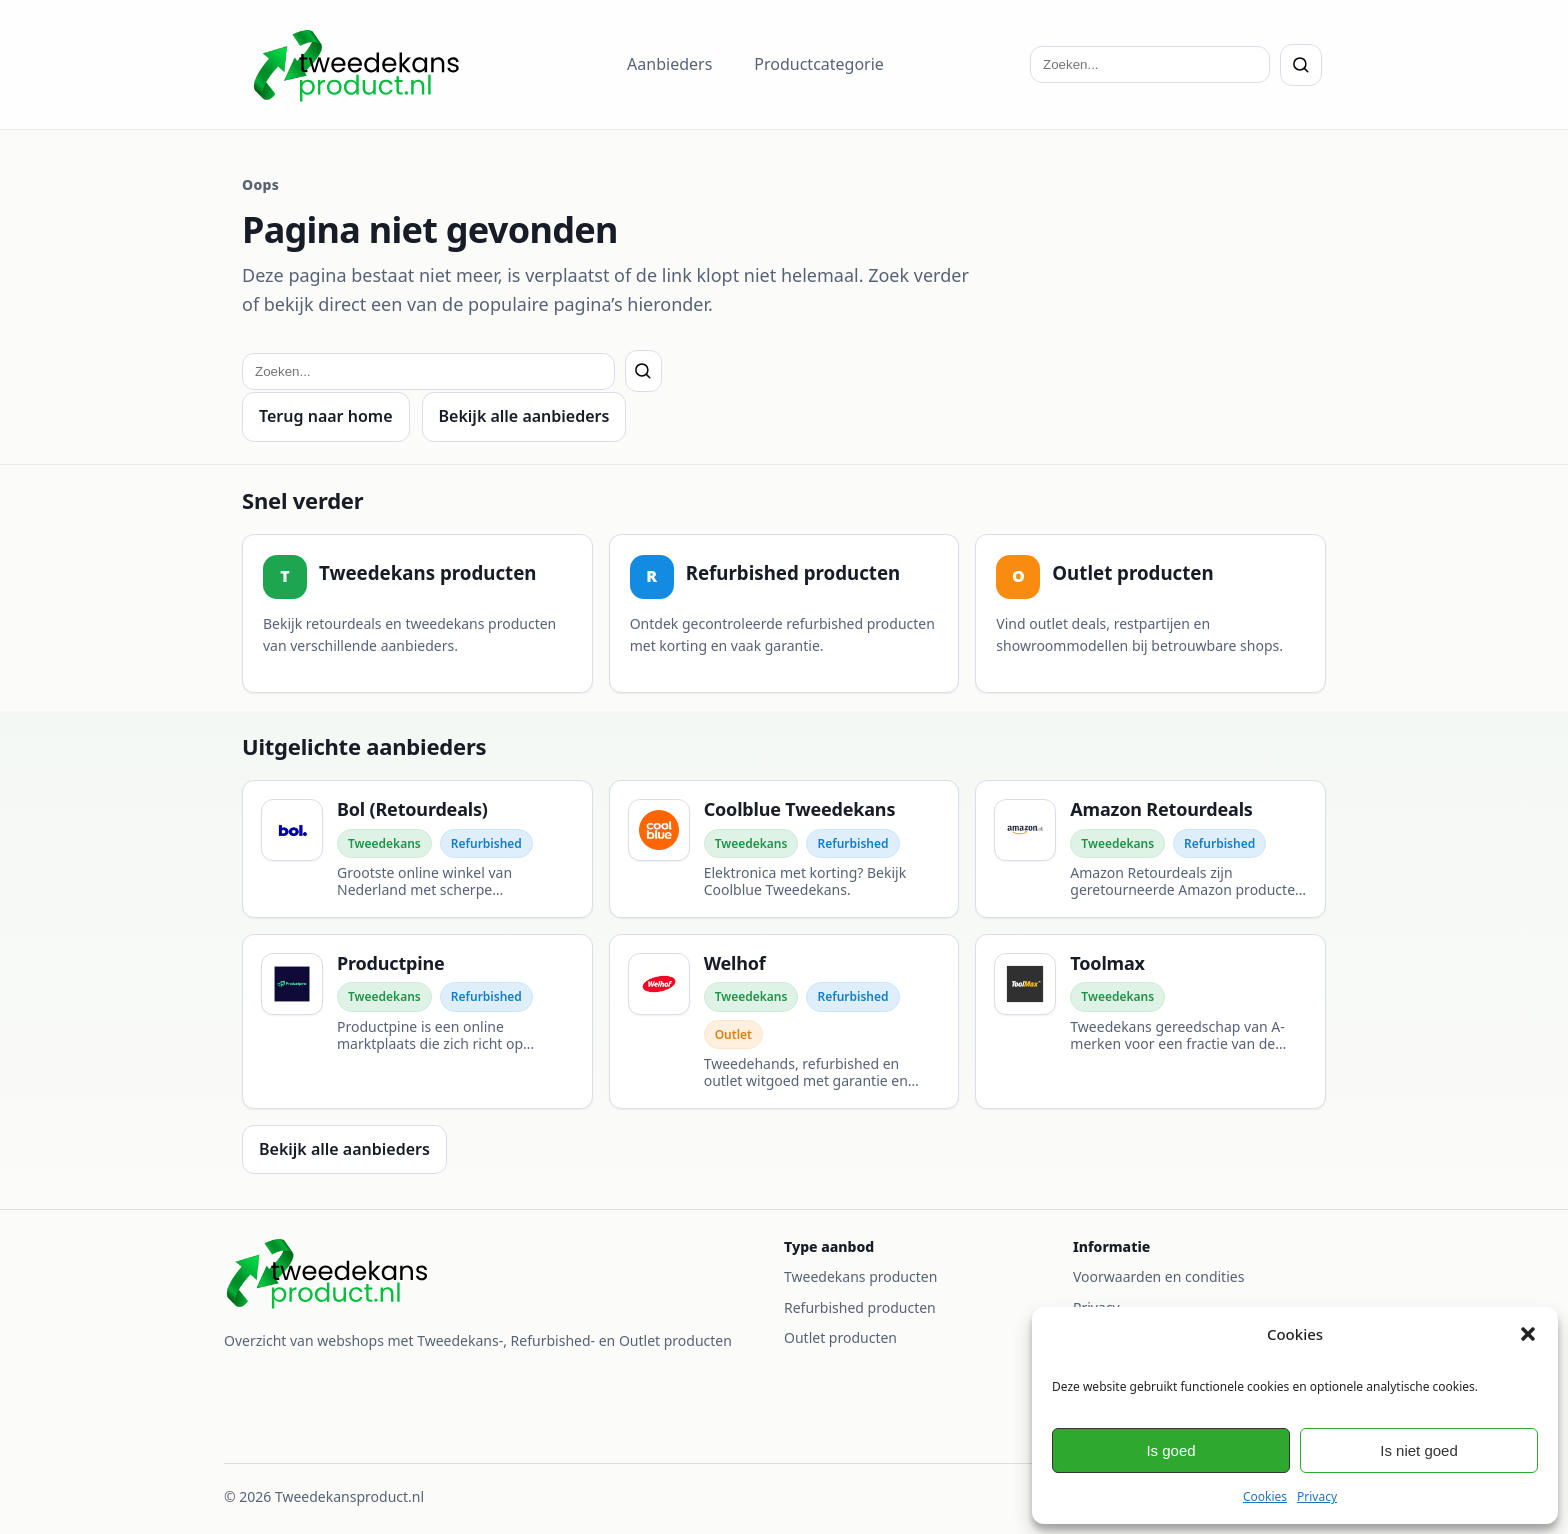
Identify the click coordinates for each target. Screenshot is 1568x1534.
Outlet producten (840, 1337)
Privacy (1317, 1496)
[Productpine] (417, 1021)
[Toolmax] (1150, 1021)
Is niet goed (1419, 1450)
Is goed (1170, 1450)
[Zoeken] (1301, 65)
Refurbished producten (860, 1307)
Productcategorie (819, 64)
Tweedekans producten (860, 1276)
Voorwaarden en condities (1158, 1276)
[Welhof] (784, 1021)
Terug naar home (326, 416)
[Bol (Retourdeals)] (417, 849)
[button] (1528, 1334)
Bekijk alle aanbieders (524, 416)
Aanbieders (669, 64)
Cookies (1265, 1496)
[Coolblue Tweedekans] (784, 849)
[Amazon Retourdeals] (1150, 849)
